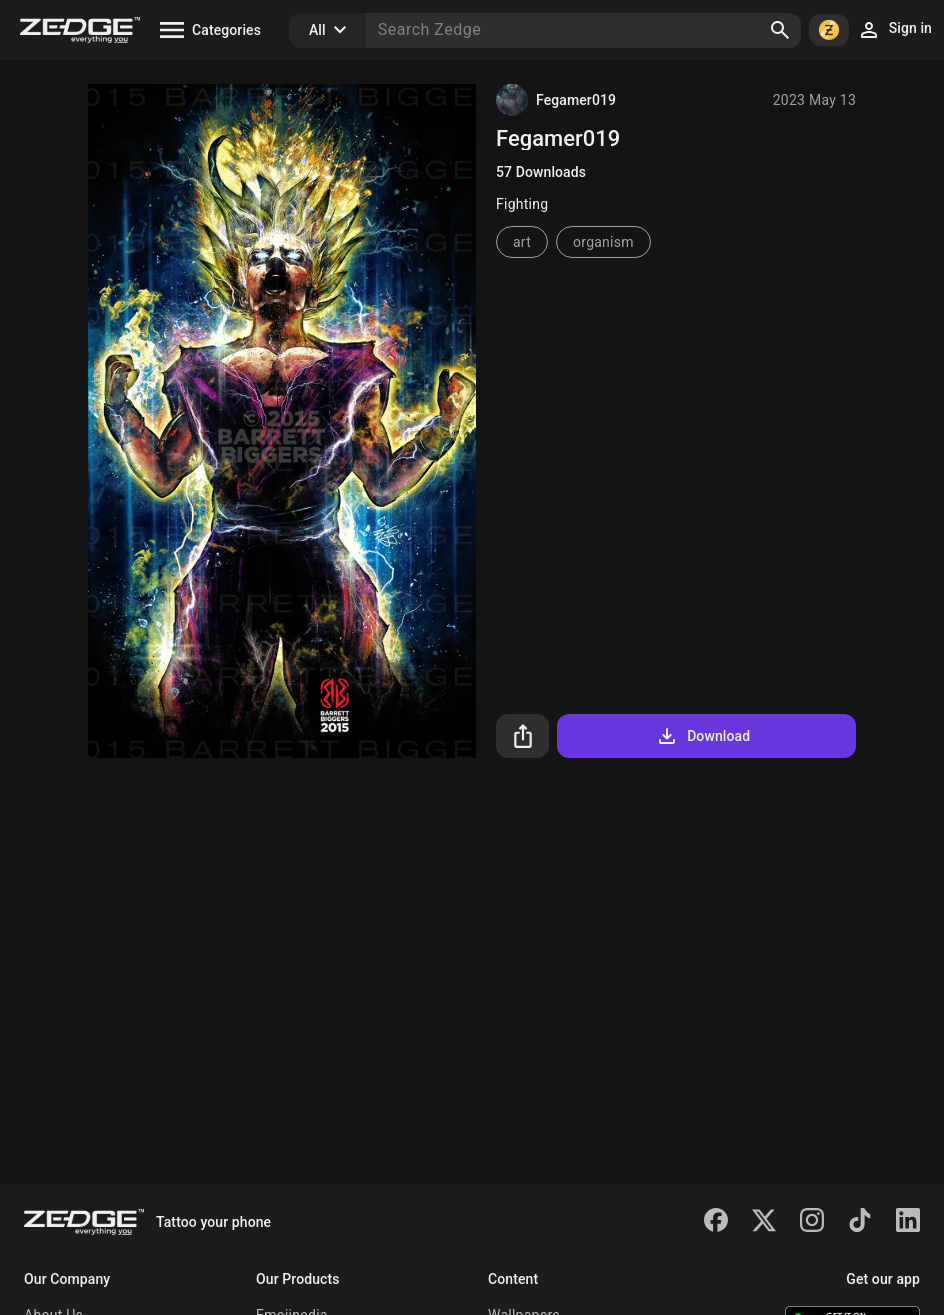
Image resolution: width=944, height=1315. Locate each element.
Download (702, 736)
